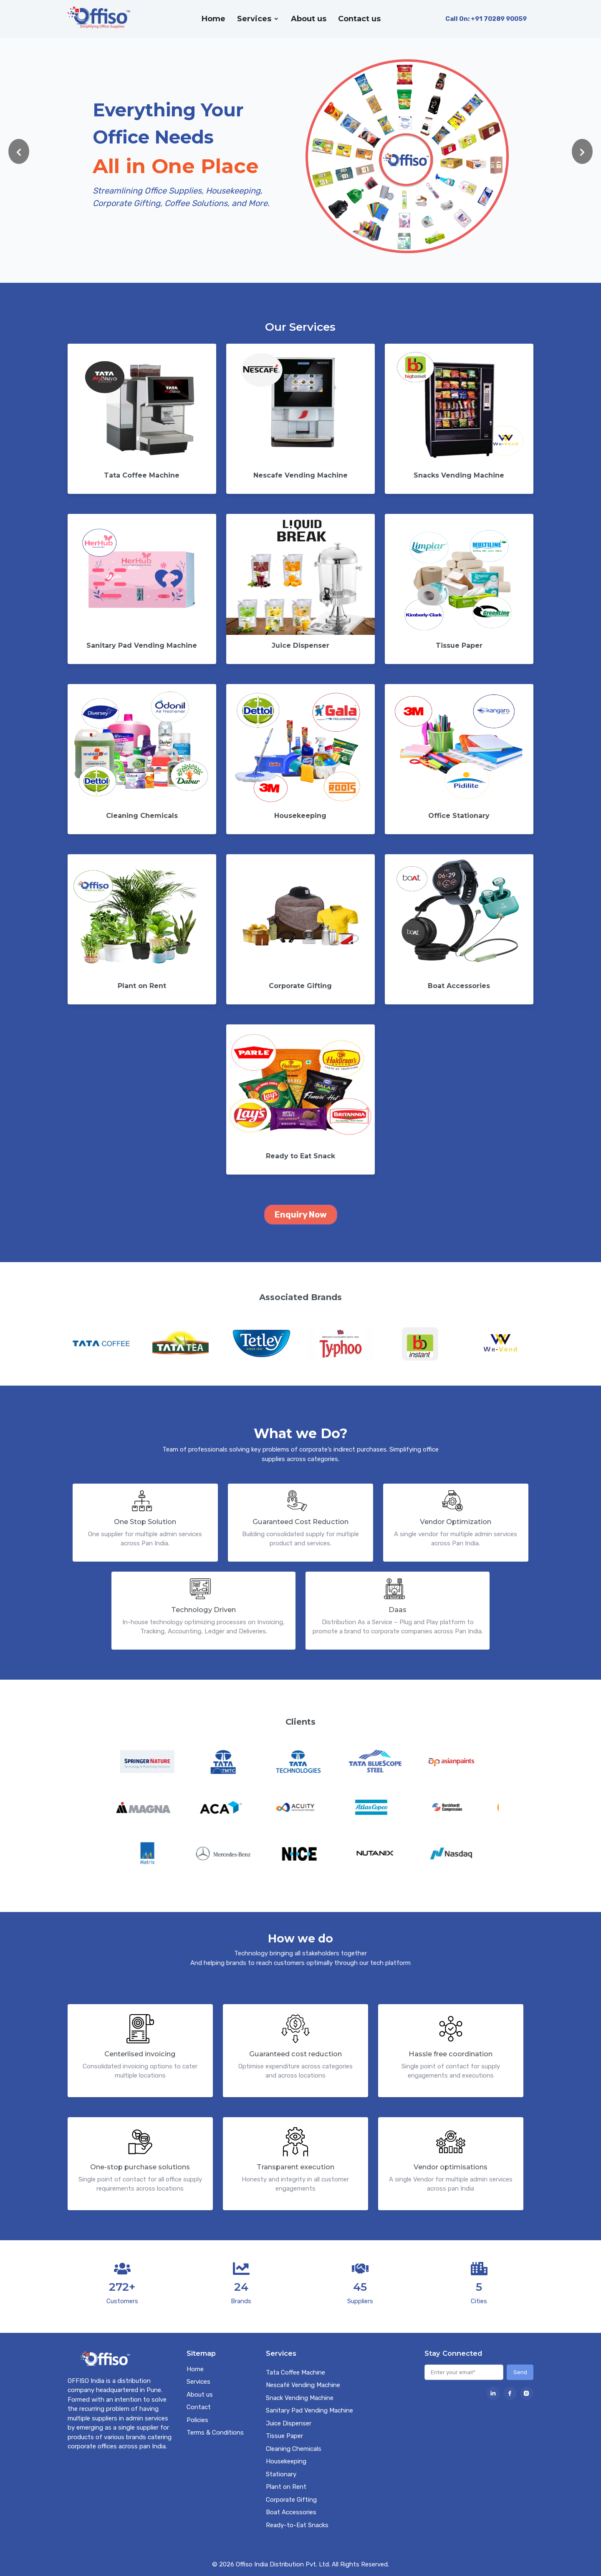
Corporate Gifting (291, 2499)
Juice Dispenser (288, 2423)
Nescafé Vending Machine (303, 2385)
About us (308, 18)
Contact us (359, 18)
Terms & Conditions (215, 2432)
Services (254, 18)
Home (213, 18)
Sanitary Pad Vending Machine (309, 2410)
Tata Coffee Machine (295, 2372)
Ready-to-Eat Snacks (297, 2525)
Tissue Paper (284, 2436)
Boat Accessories (291, 2512)
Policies (197, 2420)
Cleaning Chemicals (293, 2449)
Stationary (281, 2474)
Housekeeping (286, 2461)
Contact (199, 2407)
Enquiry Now (301, 1215)
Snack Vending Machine (299, 2398)
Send (520, 2372)
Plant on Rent (286, 2486)
